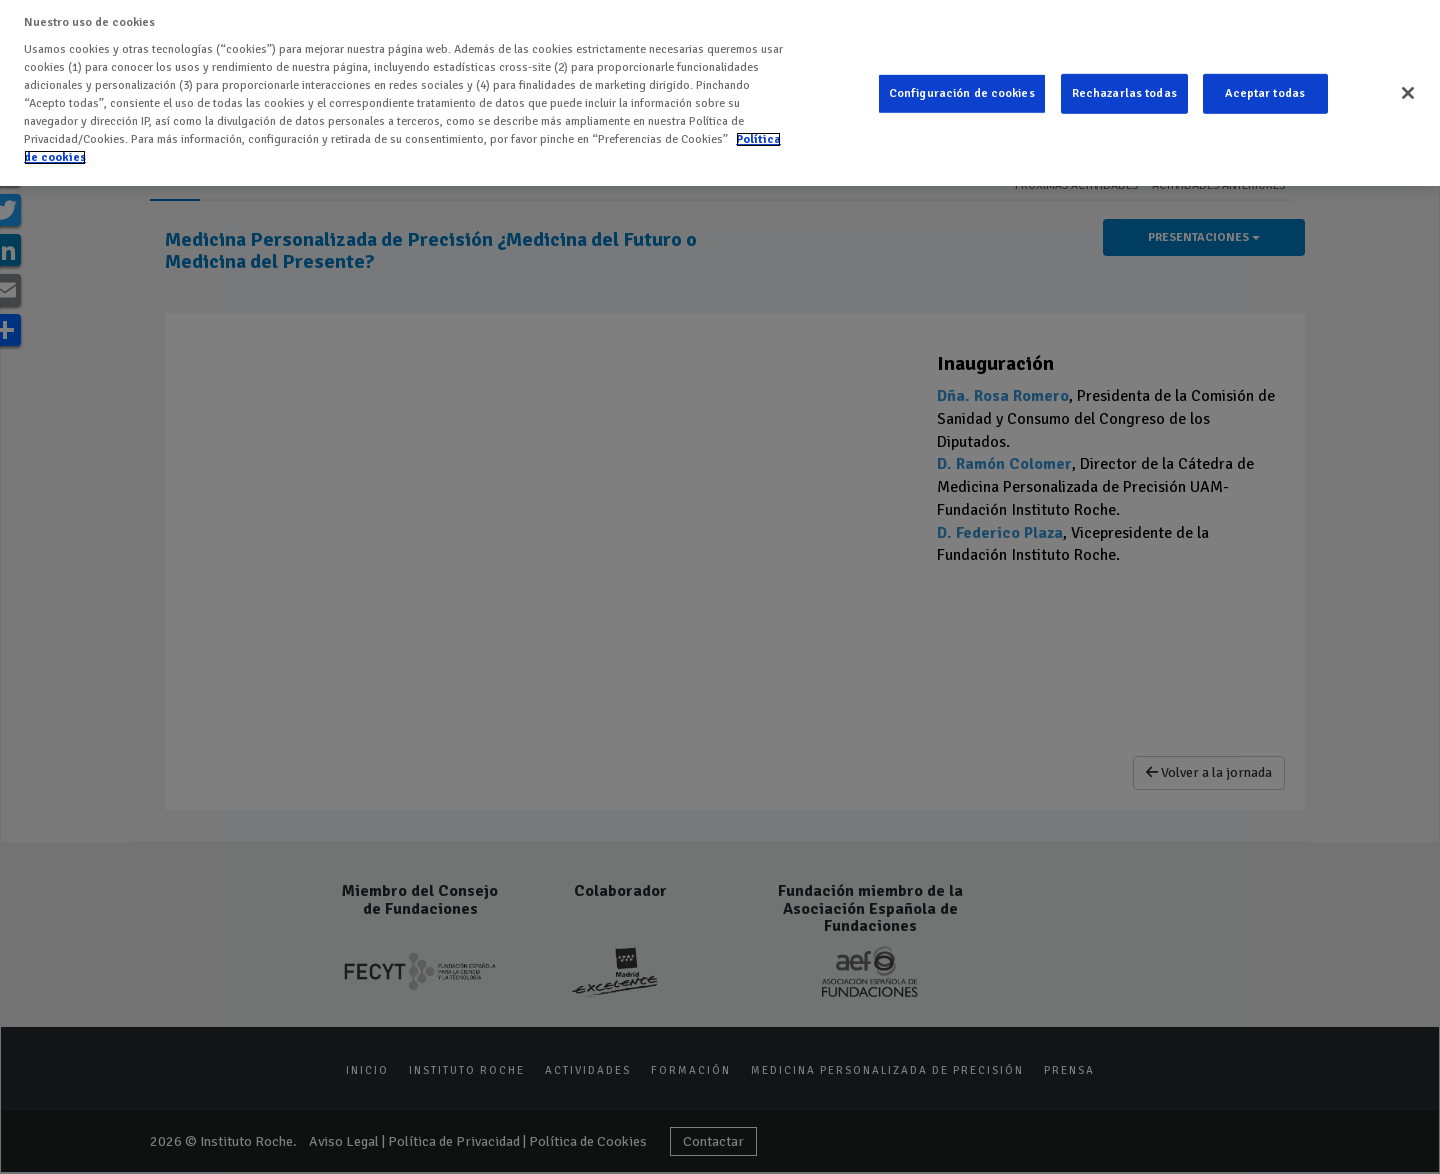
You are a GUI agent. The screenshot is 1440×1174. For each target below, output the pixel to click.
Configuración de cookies (962, 93)
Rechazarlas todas (1124, 93)
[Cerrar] (1408, 93)
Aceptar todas (1265, 93)
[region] (720, 93)
